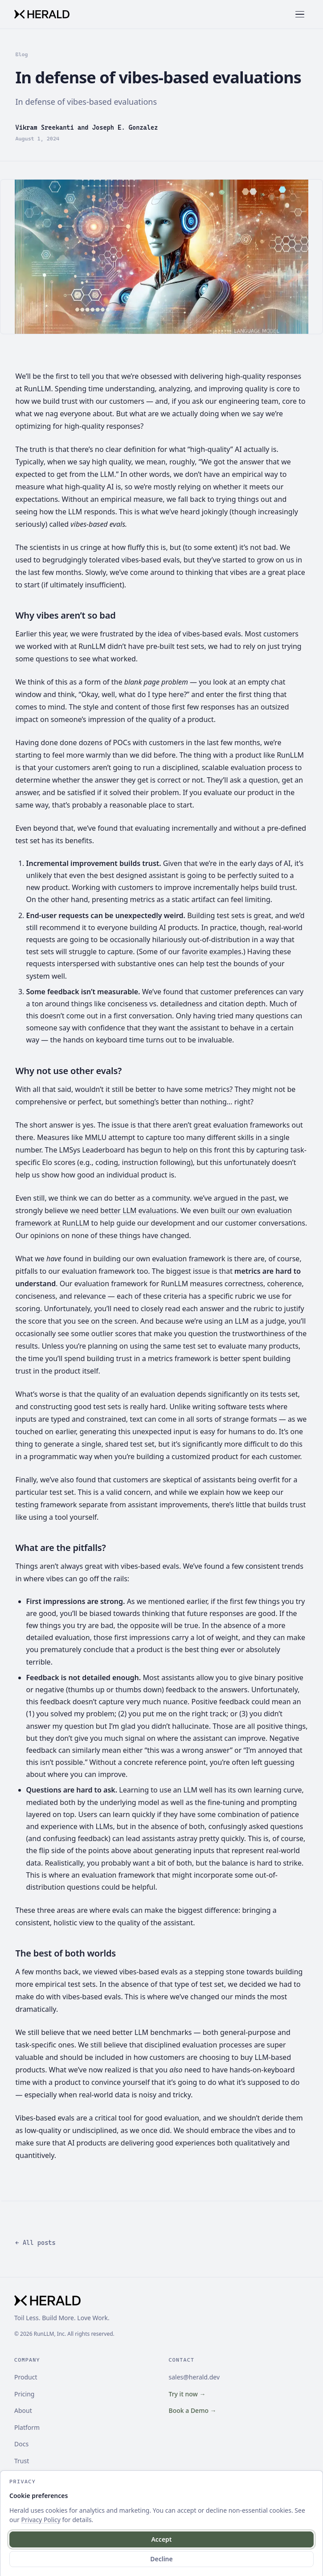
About (23, 2410)
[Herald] (42, 14)
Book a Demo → (193, 2410)
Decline (161, 2559)
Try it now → (187, 2394)
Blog (22, 54)
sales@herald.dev (194, 2377)
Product (25, 2377)
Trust (21, 2461)
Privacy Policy (41, 2519)
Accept (161, 2539)
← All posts (36, 2242)
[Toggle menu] (301, 14)
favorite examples (211, 951)
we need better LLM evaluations (123, 1210)
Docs (21, 2444)
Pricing (24, 2394)
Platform (27, 2427)
